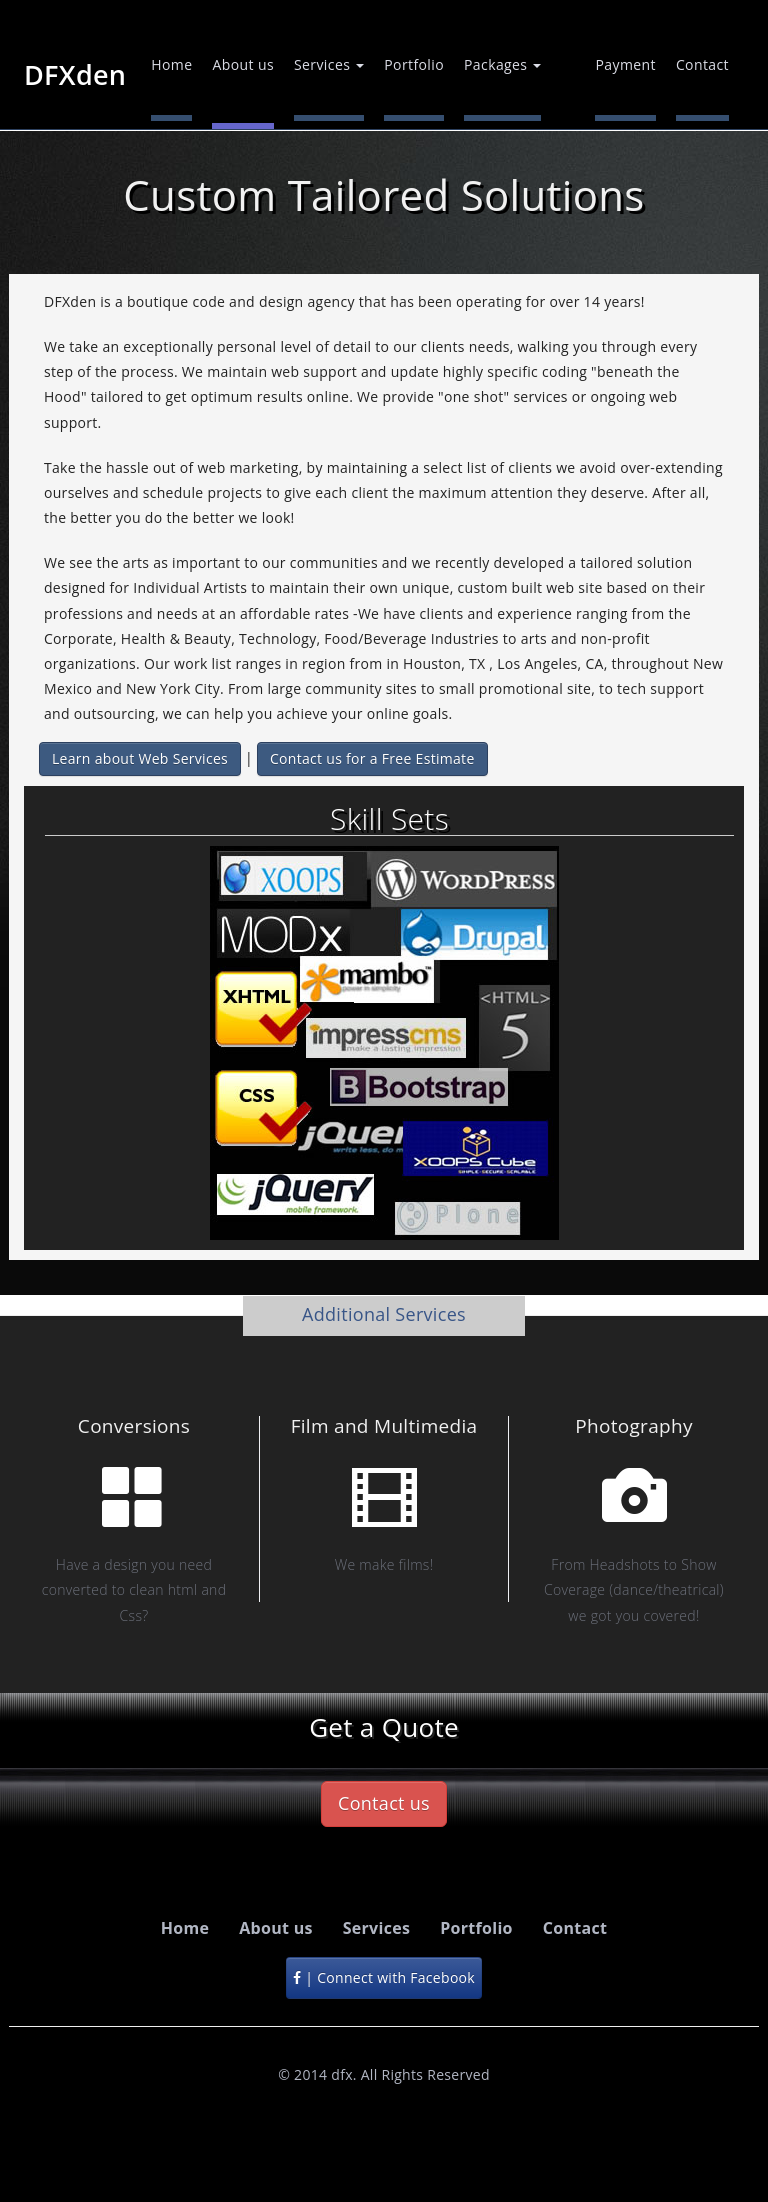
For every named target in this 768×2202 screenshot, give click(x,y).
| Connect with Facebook (384, 1977)
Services (329, 64)
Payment (625, 64)
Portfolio (414, 64)
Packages (502, 64)
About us (243, 64)
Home (171, 64)
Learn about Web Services (140, 758)
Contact (702, 64)
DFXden (75, 72)
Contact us (384, 1803)
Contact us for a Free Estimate (372, 758)
